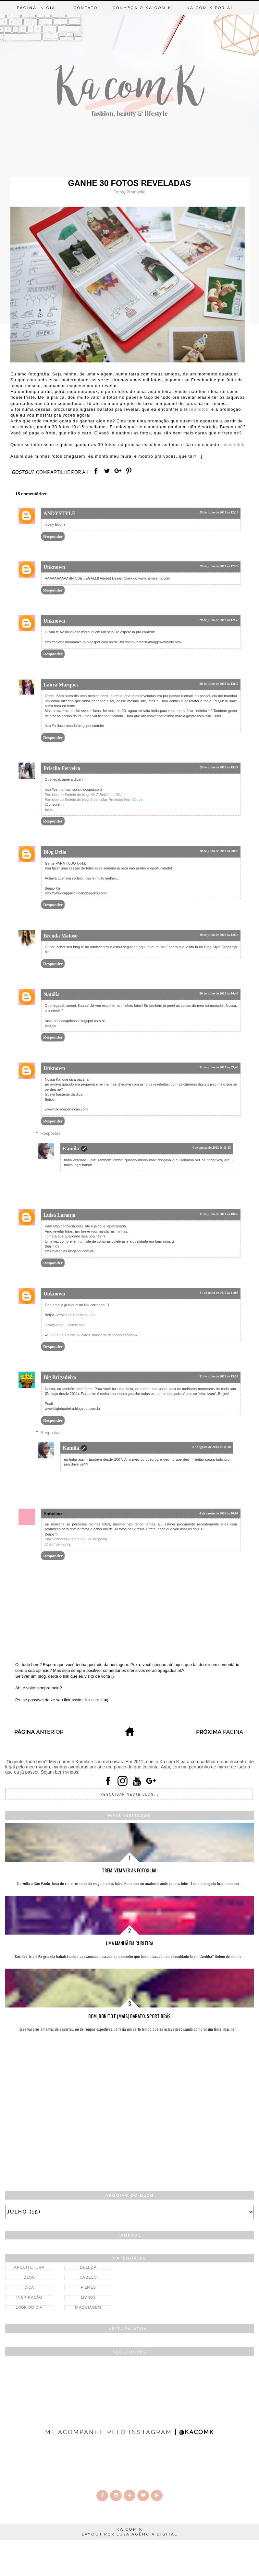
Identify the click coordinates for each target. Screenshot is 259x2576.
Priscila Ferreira (61, 768)
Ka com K (94, 1699)
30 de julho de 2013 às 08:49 (219, 851)
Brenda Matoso (60, 935)
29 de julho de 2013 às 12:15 (219, 512)
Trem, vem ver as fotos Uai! (129, 1870)
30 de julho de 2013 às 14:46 (219, 993)
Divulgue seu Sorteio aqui (65, 1325)
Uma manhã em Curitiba (129, 1943)
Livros (88, 2297)
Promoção (135, 192)
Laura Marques (61, 684)
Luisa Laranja (59, 1215)
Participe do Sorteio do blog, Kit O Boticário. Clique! (86, 795)
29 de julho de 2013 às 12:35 (219, 620)
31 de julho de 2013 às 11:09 (219, 1292)
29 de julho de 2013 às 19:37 (219, 767)
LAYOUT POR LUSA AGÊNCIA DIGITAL (130, 2534)
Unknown (54, 567)
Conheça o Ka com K (142, 8)
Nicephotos (196, 409)
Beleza (88, 2267)
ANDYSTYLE (59, 513)
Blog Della (55, 852)
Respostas (50, 1133)
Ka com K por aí (210, 8)
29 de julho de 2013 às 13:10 (219, 683)
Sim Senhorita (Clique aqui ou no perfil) (76, 1539)
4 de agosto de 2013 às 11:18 (211, 1447)
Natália (51, 994)
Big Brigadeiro (59, 1377)
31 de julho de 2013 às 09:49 (219, 1067)
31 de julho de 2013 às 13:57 (219, 1376)
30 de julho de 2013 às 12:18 (219, 935)
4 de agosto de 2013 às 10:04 (219, 1513)
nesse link (233, 444)
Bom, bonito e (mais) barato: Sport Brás (129, 2015)
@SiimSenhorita (58, 1544)
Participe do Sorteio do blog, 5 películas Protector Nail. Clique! (94, 799)
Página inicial (38, 8)
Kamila (71, 1148)
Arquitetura (29, 2267)
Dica (29, 2287)
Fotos (119, 192)
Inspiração (29, 2297)
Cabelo (88, 2277)
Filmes (88, 2287)
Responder (53, 536)
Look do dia (29, 2307)
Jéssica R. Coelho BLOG (75, 1315)
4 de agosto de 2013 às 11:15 (211, 1147)
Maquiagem (88, 2307)
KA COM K (130, 2529)
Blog (29, 2277)
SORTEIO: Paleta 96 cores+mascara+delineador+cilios (90, 1335)
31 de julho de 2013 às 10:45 (219, 1214)
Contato (86, 8)
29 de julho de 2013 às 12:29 (219, 566)
